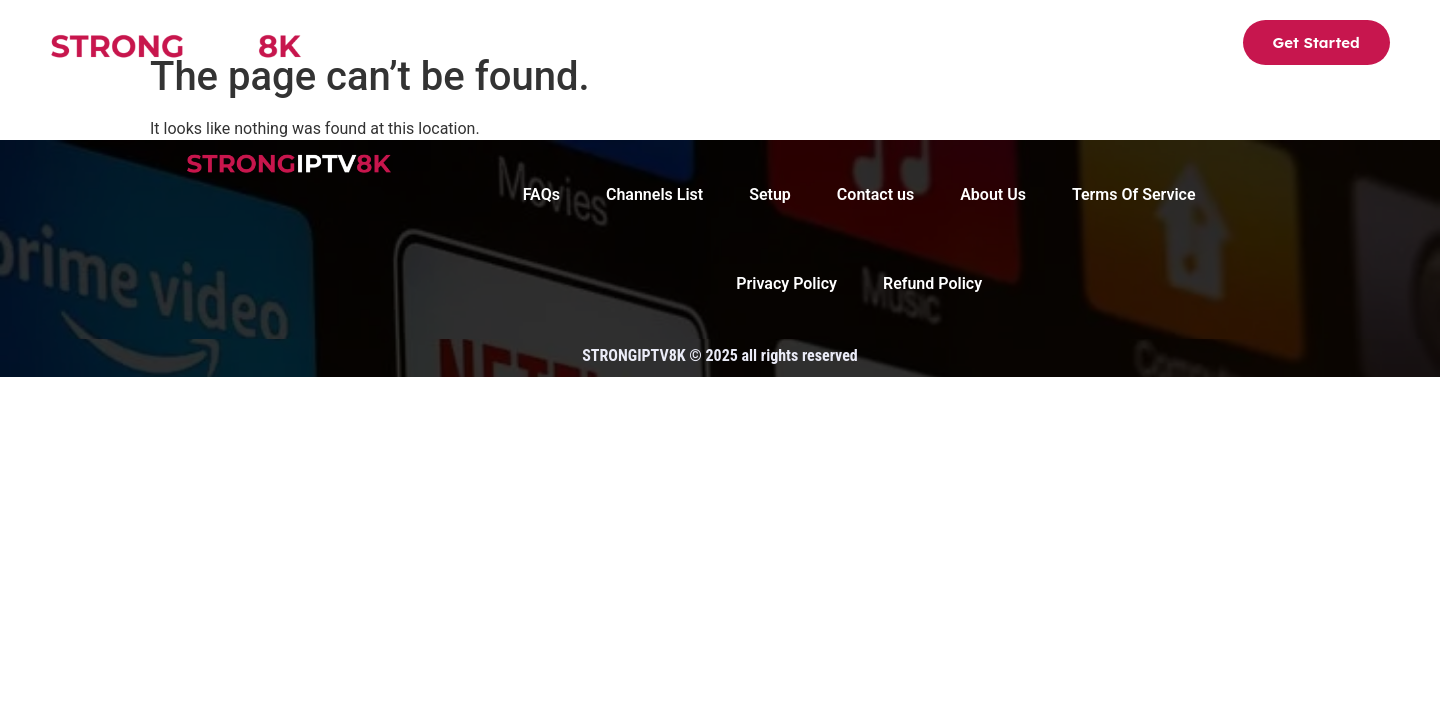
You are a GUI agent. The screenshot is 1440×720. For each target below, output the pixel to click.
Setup (722, 45)
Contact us (1014, 45)
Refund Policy (932, 284)
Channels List (608, 45)
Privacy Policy (786, 284)
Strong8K (480, 45)
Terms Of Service (1134, 194)
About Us (819, 45)
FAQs (913, 45)
